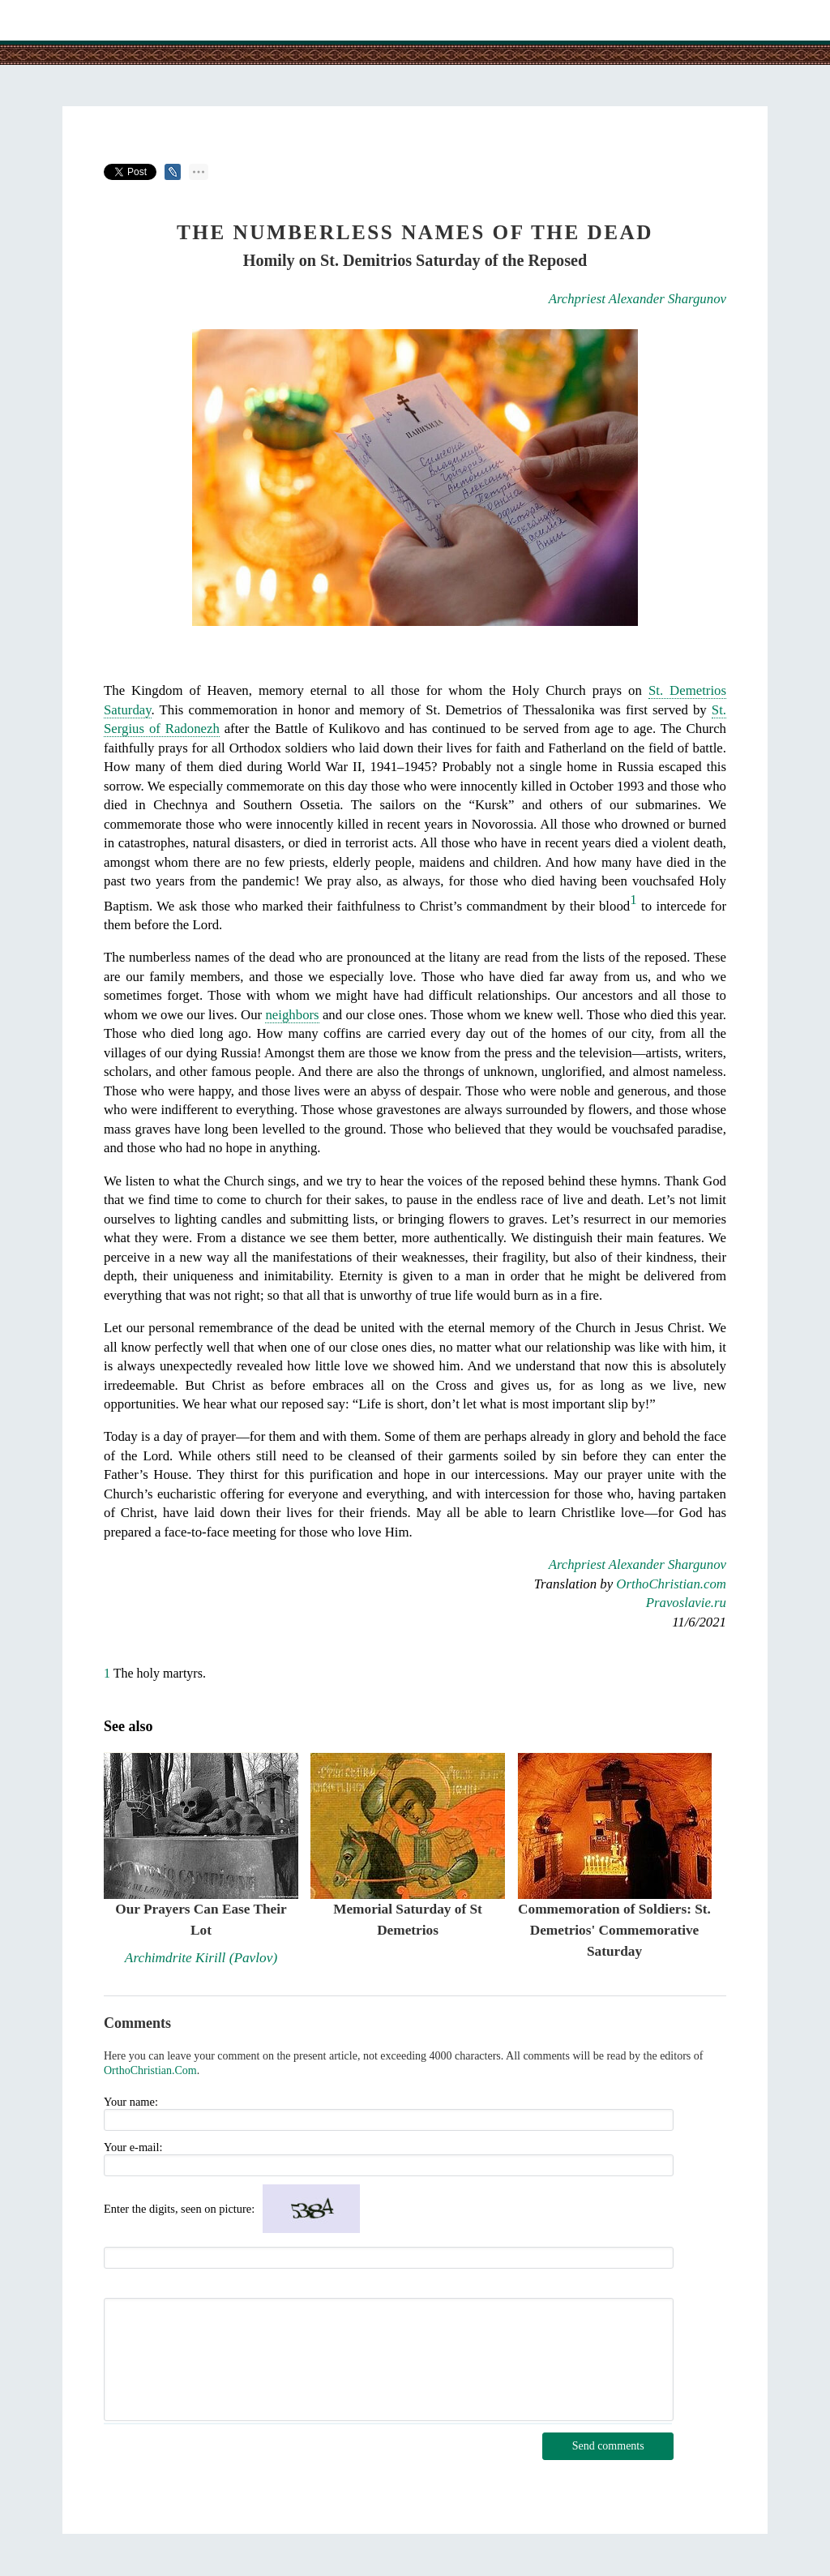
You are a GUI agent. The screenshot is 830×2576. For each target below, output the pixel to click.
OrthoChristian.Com (150, 2070)
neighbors (292, 1014)
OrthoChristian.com (671, 1584)
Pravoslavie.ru (686, 1602)
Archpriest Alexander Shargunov (637, 298)
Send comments (608, 2446)
